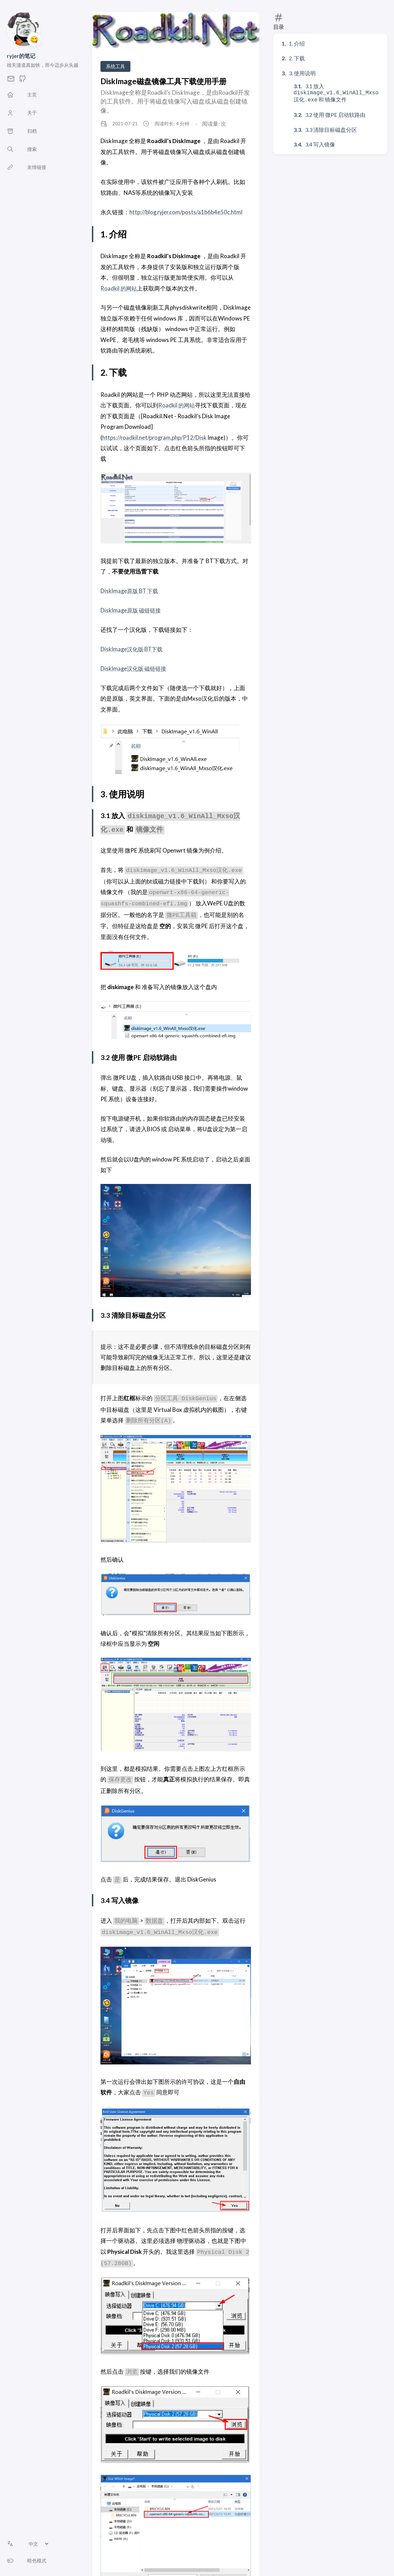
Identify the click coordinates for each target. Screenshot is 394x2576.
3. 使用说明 (302, 73)
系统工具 (115, 66)
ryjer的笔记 (21, 55)
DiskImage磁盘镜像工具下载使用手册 (163, 81)
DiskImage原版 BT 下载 (130, 590)
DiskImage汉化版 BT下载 (133, 649)
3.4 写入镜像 (320, 143)
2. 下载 (297, 58)
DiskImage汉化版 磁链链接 (134, 668)
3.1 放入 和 (336, 92)
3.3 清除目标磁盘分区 (331, 128)
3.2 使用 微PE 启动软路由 (335, 113)
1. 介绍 (297, 43)
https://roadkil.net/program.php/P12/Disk (155, 437)
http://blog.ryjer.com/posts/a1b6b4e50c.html (187, 212)
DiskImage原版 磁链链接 (131, 610)
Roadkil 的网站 (119, 288)
